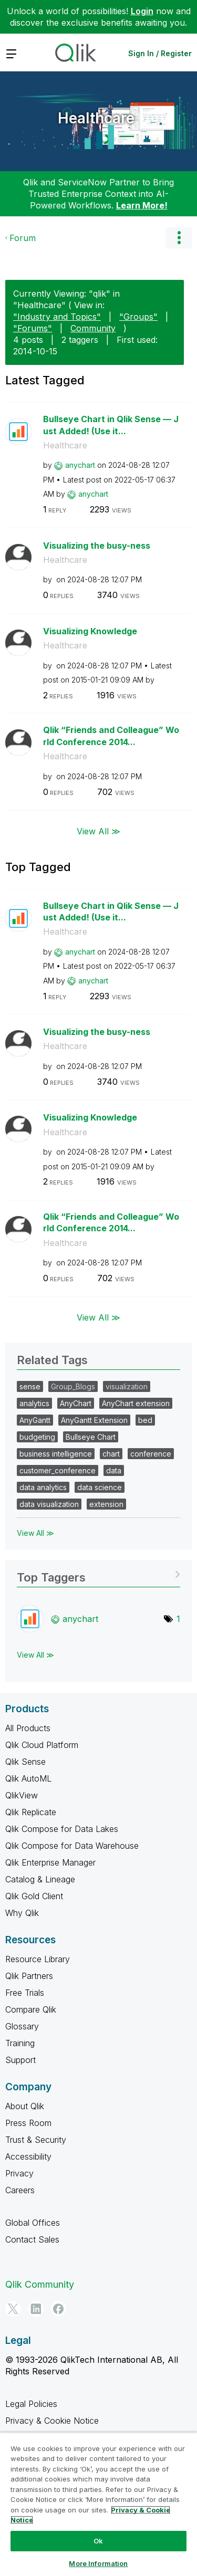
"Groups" (138, 316)
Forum (22, 238)
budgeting (37, 1436)
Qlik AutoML (28, 1778)
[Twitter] (13, 2309)
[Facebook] (58, 2309)
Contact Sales (32, 2239)
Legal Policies (31, 2404)
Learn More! (142, 205)
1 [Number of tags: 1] (178, 1619)
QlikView (21, 1795)
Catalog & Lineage (40, 1879)
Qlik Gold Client (34, 1896)
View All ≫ (98, 830)
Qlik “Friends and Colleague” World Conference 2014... (111, 736)
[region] (98, 2504)
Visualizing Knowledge (90, 631)
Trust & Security (35, 2139)
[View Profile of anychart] (80, 464)
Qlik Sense (25, 1761)
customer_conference (57, 1470)
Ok (98, 2541)
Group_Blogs (73, 1386)
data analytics (43, 1487)
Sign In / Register (160, 53)
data (113, 1470)
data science (99, 1487)
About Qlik (24, 2106)
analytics (34, 1403)
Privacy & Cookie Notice (52, 2420)
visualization (127, 1386)
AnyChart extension (136, 1403)
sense (29, 1386)
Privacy (19, 2173)
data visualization (49, 1504)
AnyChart (75, 1403)
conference (150, 1453)
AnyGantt (34, 1420)
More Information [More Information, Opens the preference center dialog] (98, 2563)
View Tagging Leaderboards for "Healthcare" (98, 1574)
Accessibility (28, 2156)
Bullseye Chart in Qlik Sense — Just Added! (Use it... (111, 425)
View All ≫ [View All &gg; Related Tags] (35, 1532)
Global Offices (32, 2222)
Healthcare (96, 118)
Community (93, 328)
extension (106, 1504)
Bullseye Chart (91, 1436)
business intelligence (55, 1453)
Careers (20, 2190)
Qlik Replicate (30, 1812)
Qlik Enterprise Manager (50, 1862)
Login (142, 11)
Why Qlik (22, 1913)
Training (20, 2043)
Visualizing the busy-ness (96, 545)
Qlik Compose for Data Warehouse (72, 1845)
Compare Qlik (30, 2009)
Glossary (22, 2026)
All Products (27, 1728)
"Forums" (32, 328)
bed (145, 1420)
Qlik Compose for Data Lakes (61, 1829)
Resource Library (37, 1959)
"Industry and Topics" (57, 316)
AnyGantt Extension (94, 1420)
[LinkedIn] (36, 2309)
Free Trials (24, 1992)
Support (20, 2060)
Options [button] (178, 237)
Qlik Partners (29, 1976)
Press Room (28, 2123)
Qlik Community (39, 2284)
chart (111, 1453)
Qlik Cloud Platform (41, 1745)
